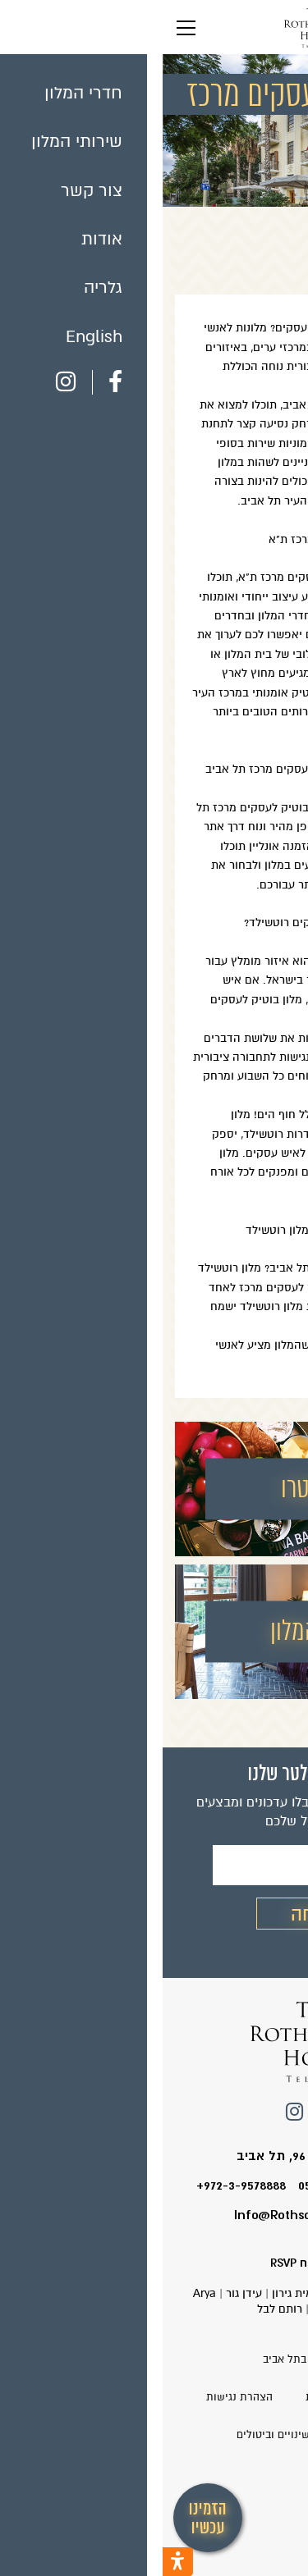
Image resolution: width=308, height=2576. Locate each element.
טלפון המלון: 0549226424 (205, 2185)
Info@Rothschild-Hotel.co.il (154, 2215)
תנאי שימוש (207, 2434)
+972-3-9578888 (78, 2185)
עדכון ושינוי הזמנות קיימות (204, 2397)
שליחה (154, 1914)
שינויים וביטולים (110, 2434)
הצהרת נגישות (77, 2397)
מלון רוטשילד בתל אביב (154, 2359)
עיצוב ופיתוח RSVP (154, 2263)
